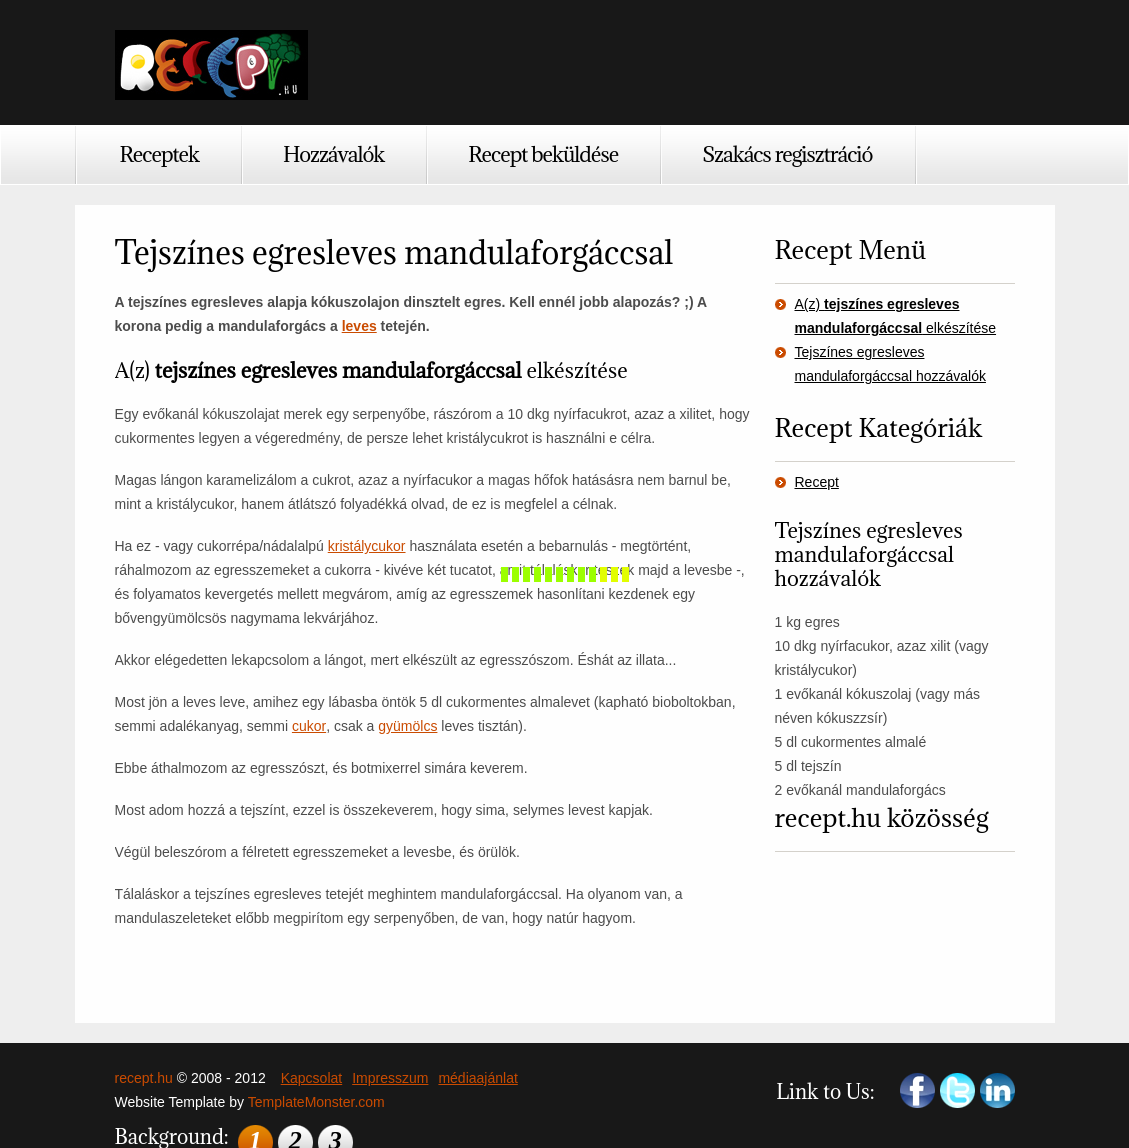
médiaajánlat (477, 1078)
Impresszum (390, 1078)
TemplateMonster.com (316, 1102)
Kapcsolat (311, 1078)
